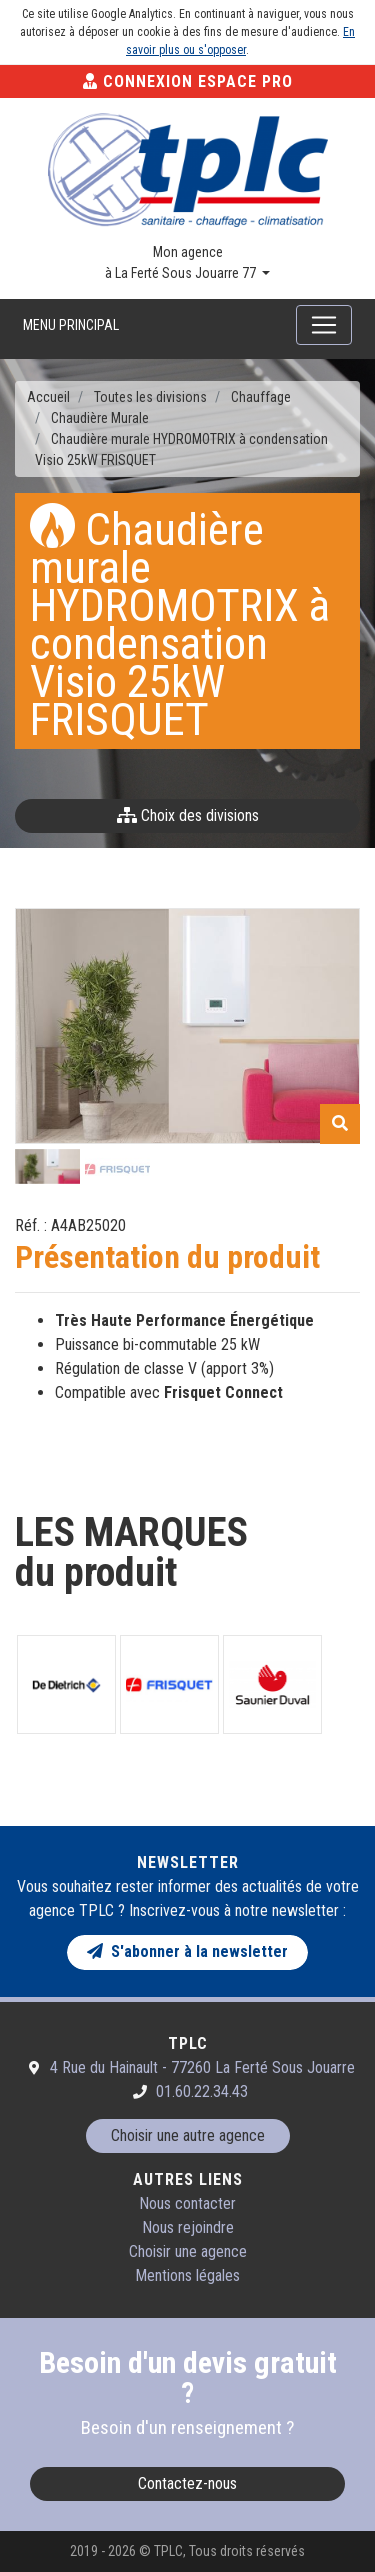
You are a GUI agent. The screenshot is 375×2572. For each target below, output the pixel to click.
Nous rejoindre (188, 2227)
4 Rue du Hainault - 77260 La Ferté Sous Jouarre (202, 2067)
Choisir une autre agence (188, 2135)
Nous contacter (187, 2203)
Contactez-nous (187, 2483)
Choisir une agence (188, 2251)
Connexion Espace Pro (188, 81)
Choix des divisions (188, 815)
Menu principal (71, 325)
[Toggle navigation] (324, 325)
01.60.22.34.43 (202, 2091)
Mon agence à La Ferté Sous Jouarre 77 (182, 262)
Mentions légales (187, 2275)
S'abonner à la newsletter (187, 1951)
